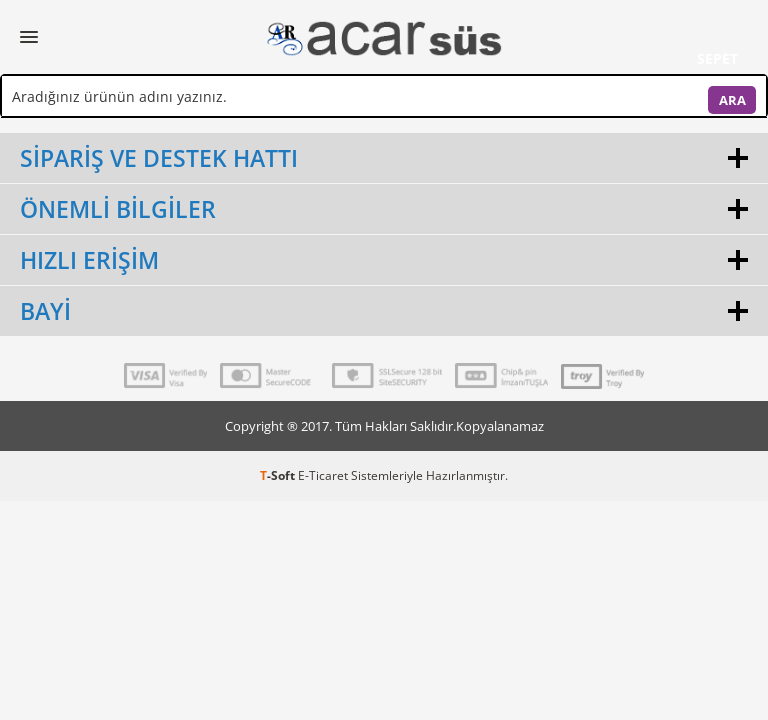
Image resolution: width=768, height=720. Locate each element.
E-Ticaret (323, 475)
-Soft (279, 475)
